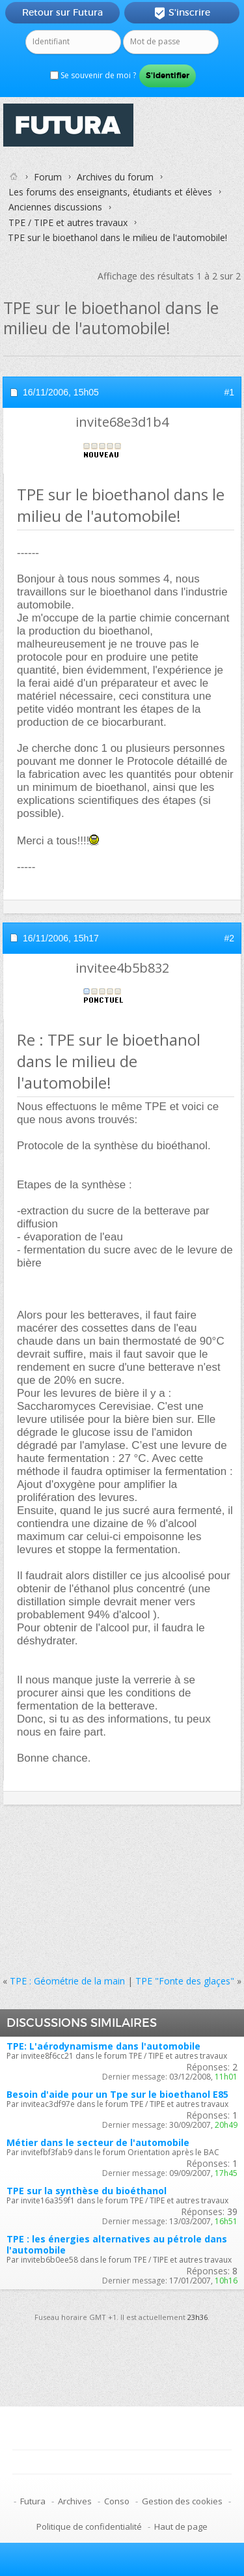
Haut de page (181, 2526)
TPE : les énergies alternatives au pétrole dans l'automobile (117, 2244)
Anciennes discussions (55, 207)
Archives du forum (115, 177)
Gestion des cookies (182, 2501)
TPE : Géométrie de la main (67, 1981)
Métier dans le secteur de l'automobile (98, 2142)
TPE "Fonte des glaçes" (184, 1981)
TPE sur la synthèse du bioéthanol (87, 2190)
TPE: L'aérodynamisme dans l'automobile (103, 2046)
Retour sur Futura (62, 12)
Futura (33, 2501)
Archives (75, 2501)
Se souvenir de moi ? (93, 75)
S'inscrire (182, 13)
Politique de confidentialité (89, 2526)
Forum (48, 177)
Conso (116, 2501)
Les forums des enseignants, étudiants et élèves (110, 192)
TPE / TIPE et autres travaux (68, 222)
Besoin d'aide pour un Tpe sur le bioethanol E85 (117, 2094)
